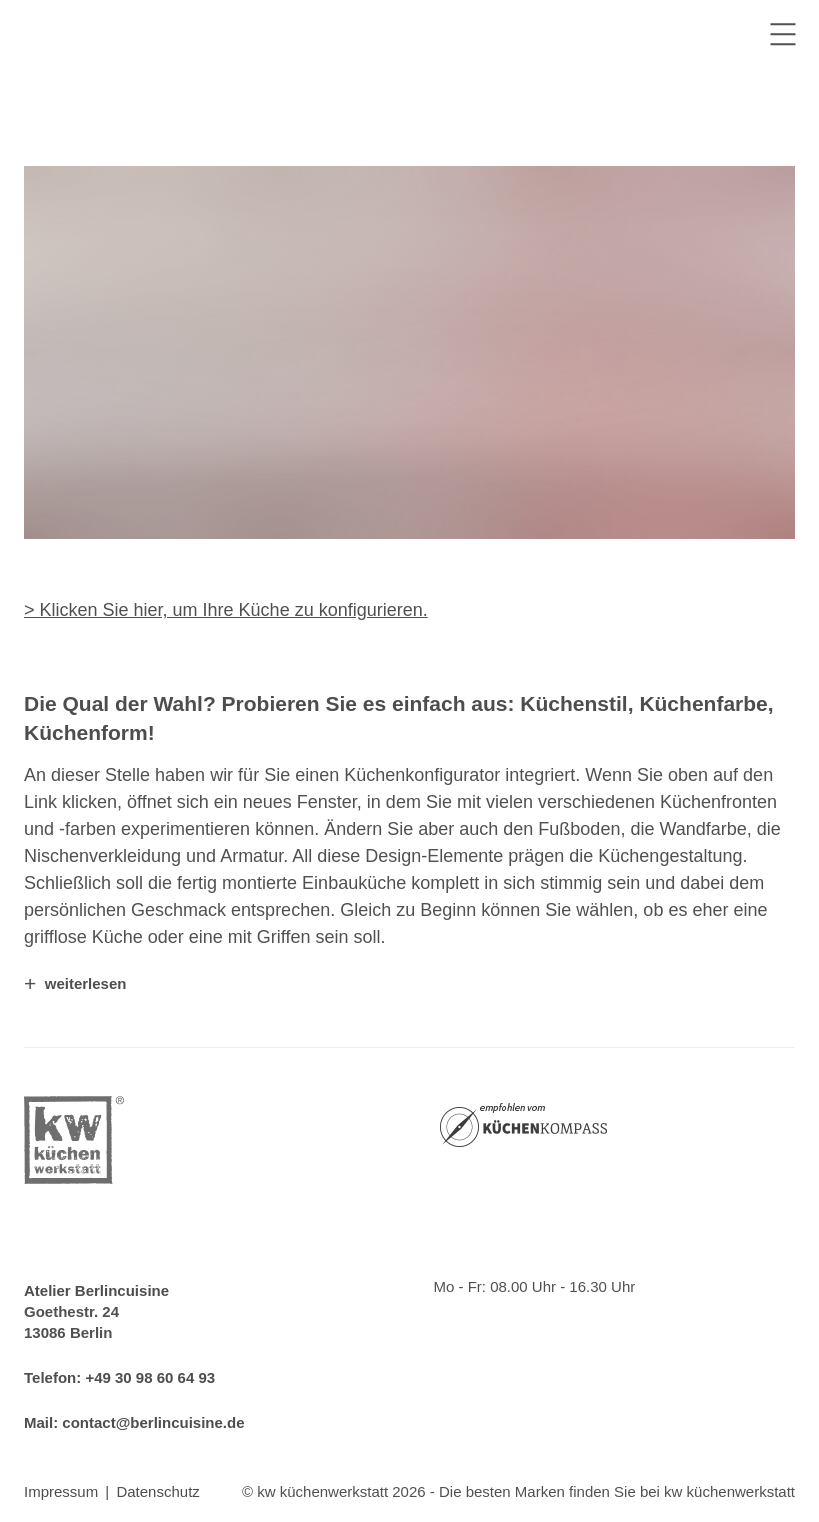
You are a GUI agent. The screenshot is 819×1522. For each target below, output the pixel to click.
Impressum (61, 1491)
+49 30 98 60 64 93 (150, 1377)
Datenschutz (157, 1491)
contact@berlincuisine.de (153, 1422)
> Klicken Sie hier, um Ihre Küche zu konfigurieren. (226, 610)
